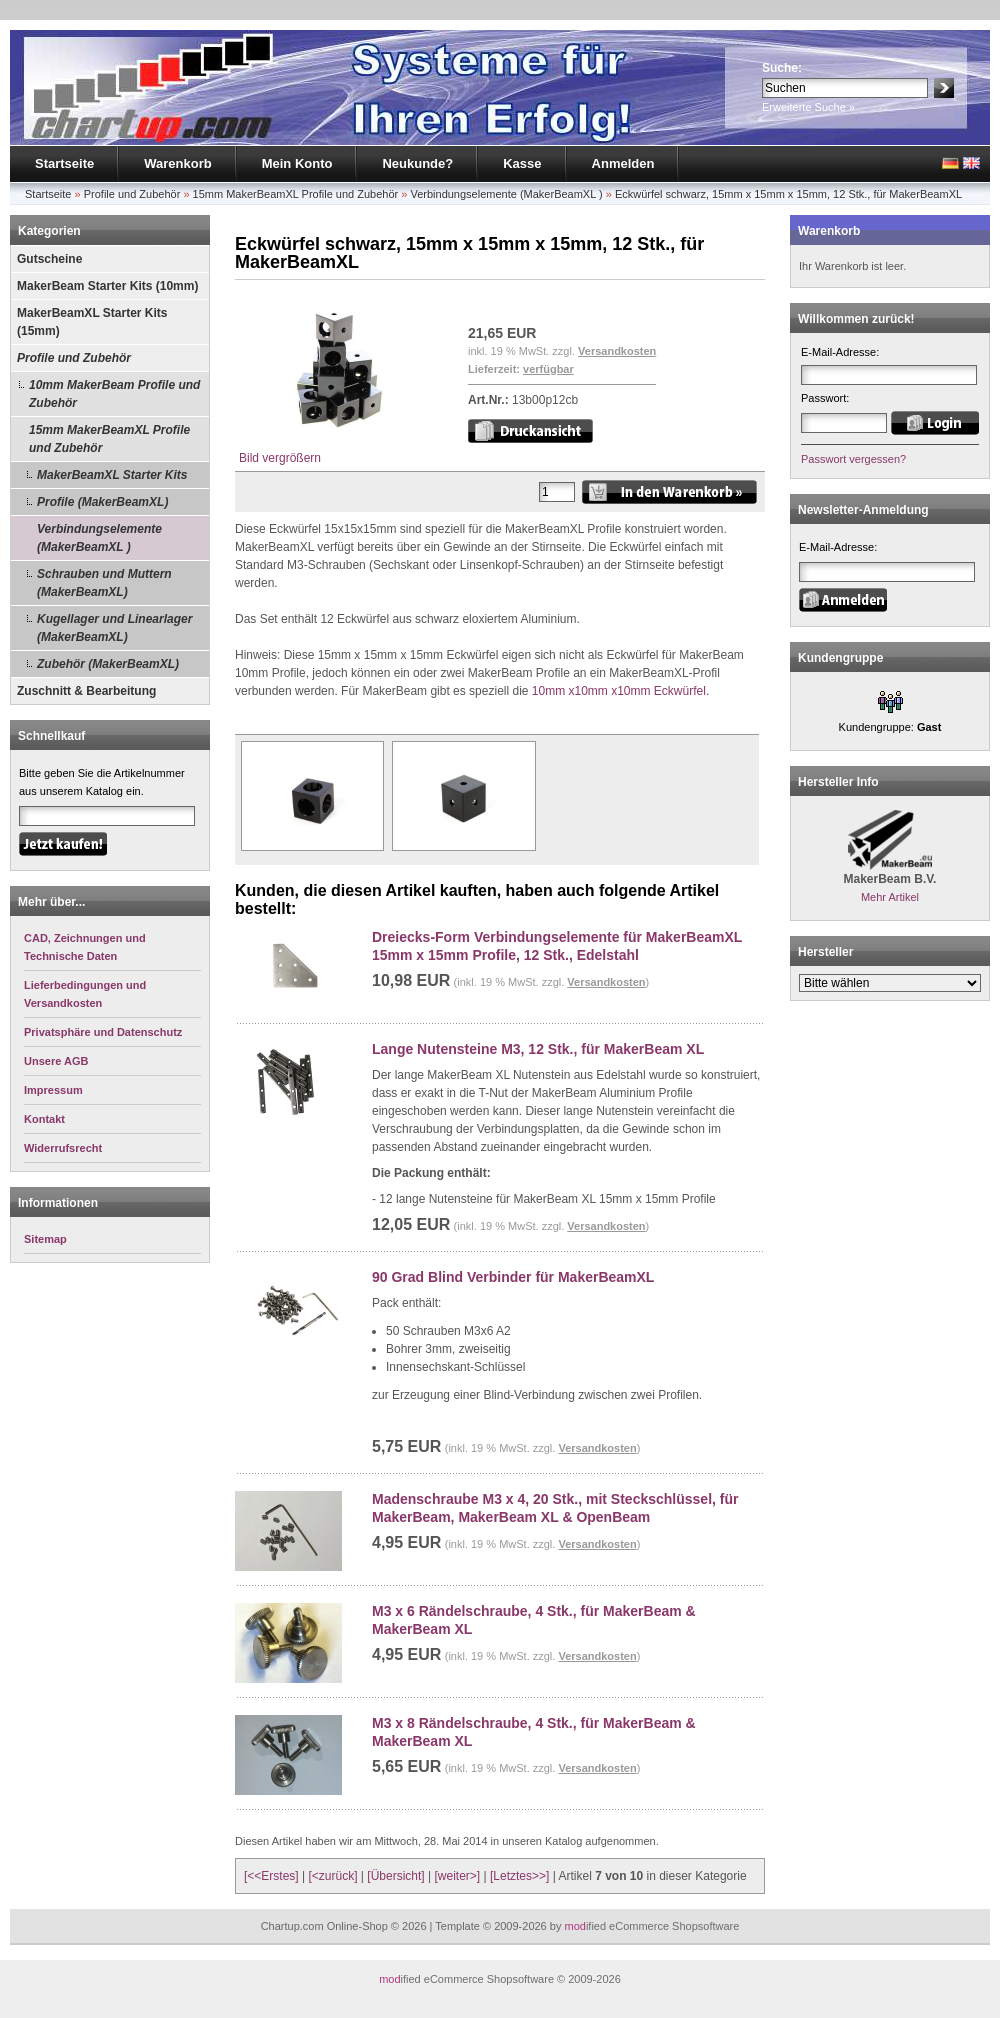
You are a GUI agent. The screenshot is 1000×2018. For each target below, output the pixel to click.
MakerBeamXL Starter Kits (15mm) (92, 322)
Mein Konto (297, 163)
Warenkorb (177, 163)
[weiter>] (457, 1876)
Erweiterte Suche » (808, 107)
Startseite (64, 163)
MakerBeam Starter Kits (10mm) (107, 286)
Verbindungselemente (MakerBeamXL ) (506, 194)
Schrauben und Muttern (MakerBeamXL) (104, 583)
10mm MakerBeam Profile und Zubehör (114, 394)
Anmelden (623, 163)
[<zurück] (333, 1876)
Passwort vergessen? (853, 459)
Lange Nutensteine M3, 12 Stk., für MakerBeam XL (538, 1049)
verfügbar (548, 369)
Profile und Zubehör (132, 194)
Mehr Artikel (890, 897)
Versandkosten (617, 351)
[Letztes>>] (519, 1876)
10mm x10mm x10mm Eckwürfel (619, 691)
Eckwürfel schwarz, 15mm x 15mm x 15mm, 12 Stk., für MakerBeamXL (788, 194)
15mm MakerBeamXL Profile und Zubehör (296, 194)
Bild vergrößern (339, 451)
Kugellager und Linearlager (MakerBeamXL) (114, 628)
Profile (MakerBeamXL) (102, 502)
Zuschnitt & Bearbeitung (86, 691)
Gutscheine (49, 259)
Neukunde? (417, 163)
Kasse (522, 163)
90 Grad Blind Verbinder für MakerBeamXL (513, 1277)
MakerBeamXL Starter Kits (112, 475)
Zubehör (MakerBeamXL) (108, 664)
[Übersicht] (395, 1876)
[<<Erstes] (271, 1876)
